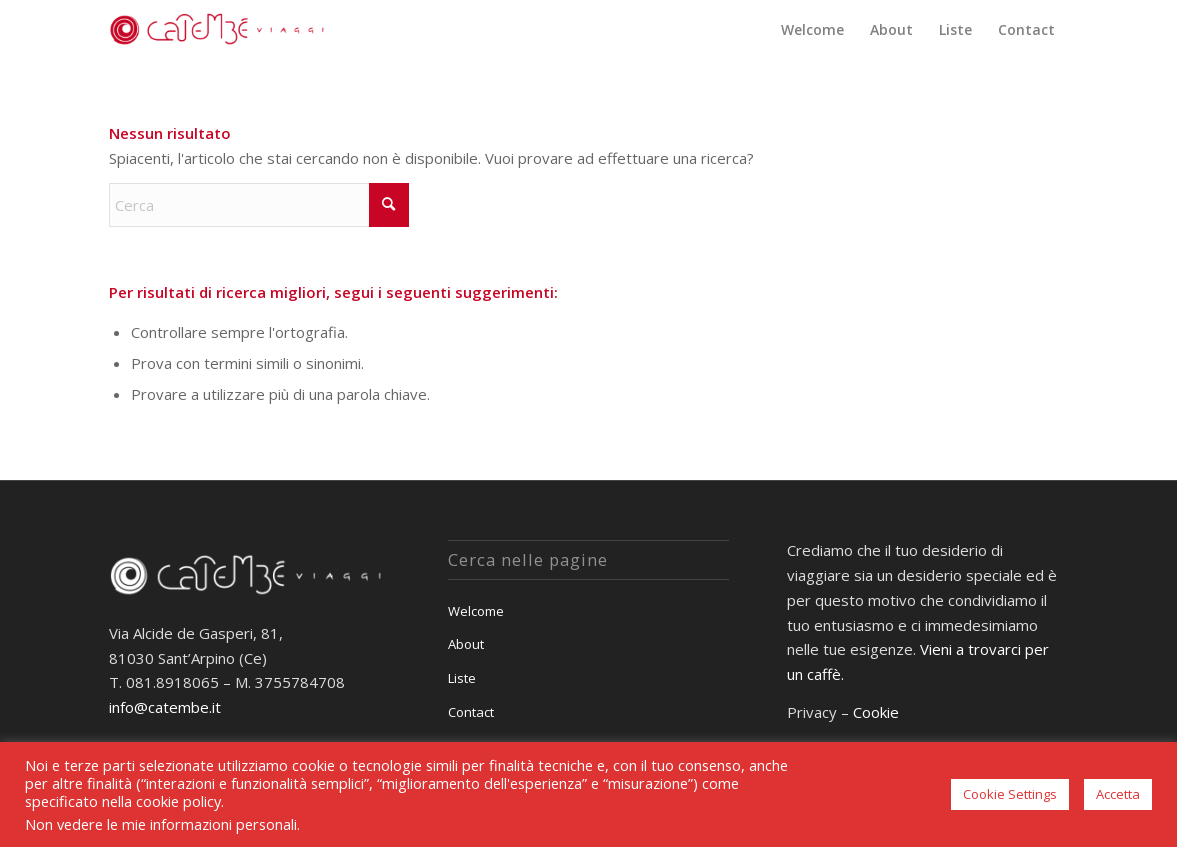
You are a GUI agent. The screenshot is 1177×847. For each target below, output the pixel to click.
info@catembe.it (165, 707)
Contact (471, 712)
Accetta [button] (1118, 794)
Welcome (476, 611)
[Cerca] (259, 205)
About (466, 644)
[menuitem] (812, 30)
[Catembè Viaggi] (220, 30)
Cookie (876, 712)
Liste (462, 678)
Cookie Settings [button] (1010, 794)
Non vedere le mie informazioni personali (161, 824)
